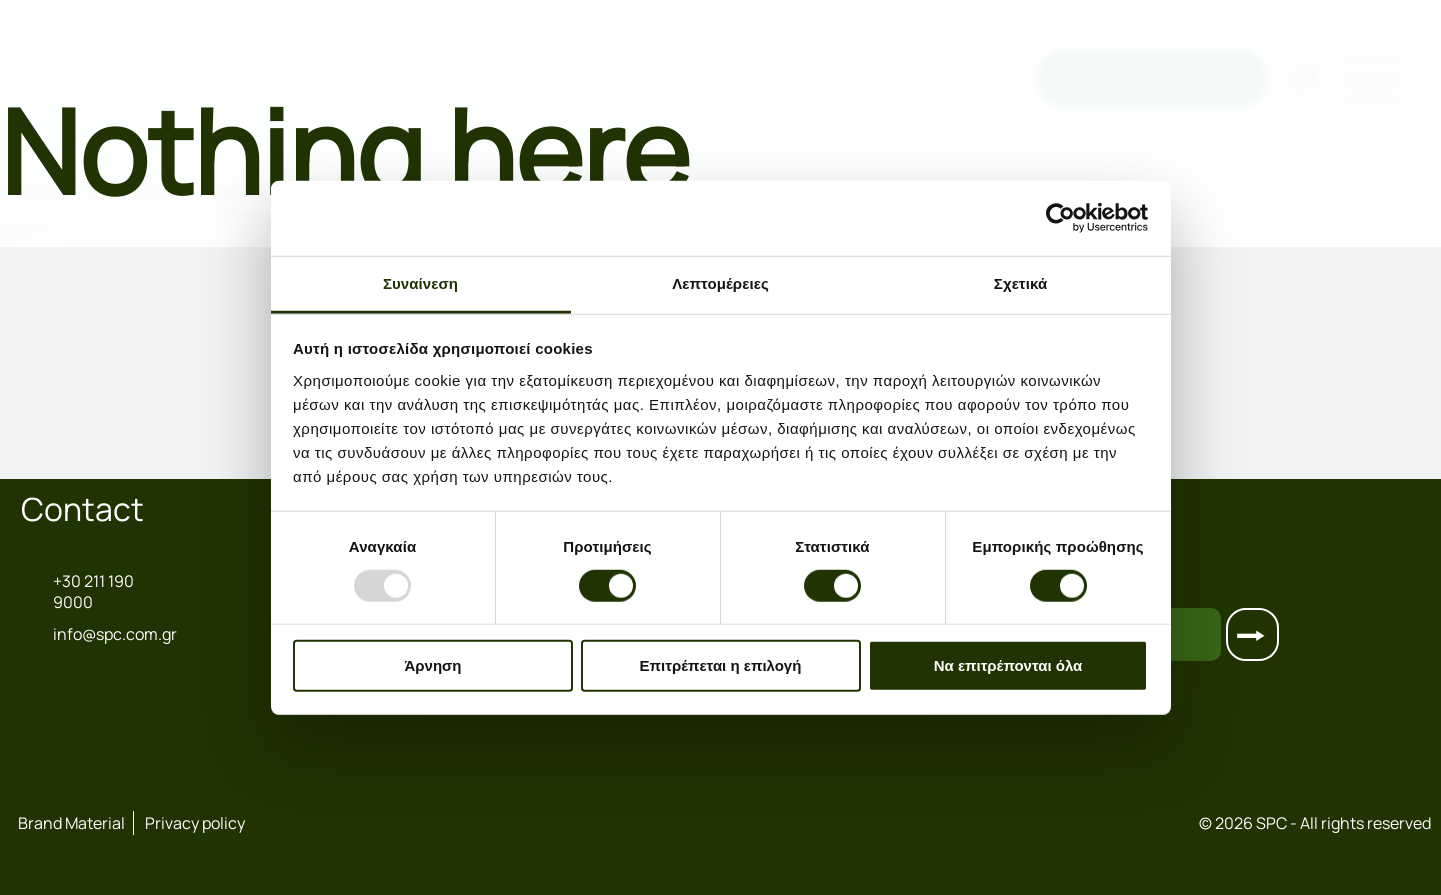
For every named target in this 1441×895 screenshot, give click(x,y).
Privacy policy (195, 823)
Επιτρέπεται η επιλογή (721, 665)
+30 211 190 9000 (77, 592)
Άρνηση (432, 665)
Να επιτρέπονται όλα (1008, 665)
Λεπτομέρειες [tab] (720, 282)
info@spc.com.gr (87, 634)
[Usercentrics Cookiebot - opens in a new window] (1060, 218)
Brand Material (71, 823)
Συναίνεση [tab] (420, 282)
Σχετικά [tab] (1020, 282)
